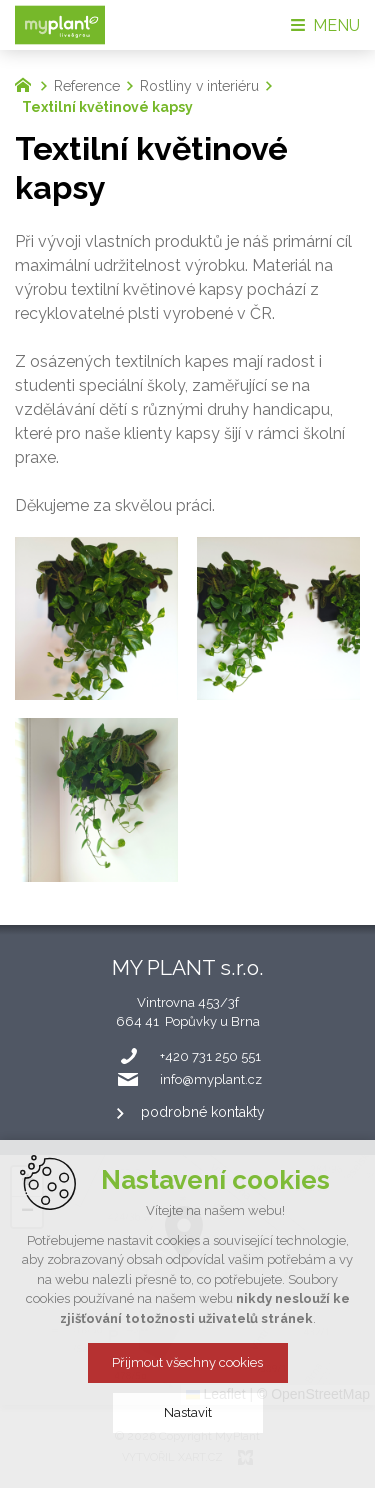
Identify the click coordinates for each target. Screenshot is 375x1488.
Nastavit (188, 1412)
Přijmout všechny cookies (187, 1362)
